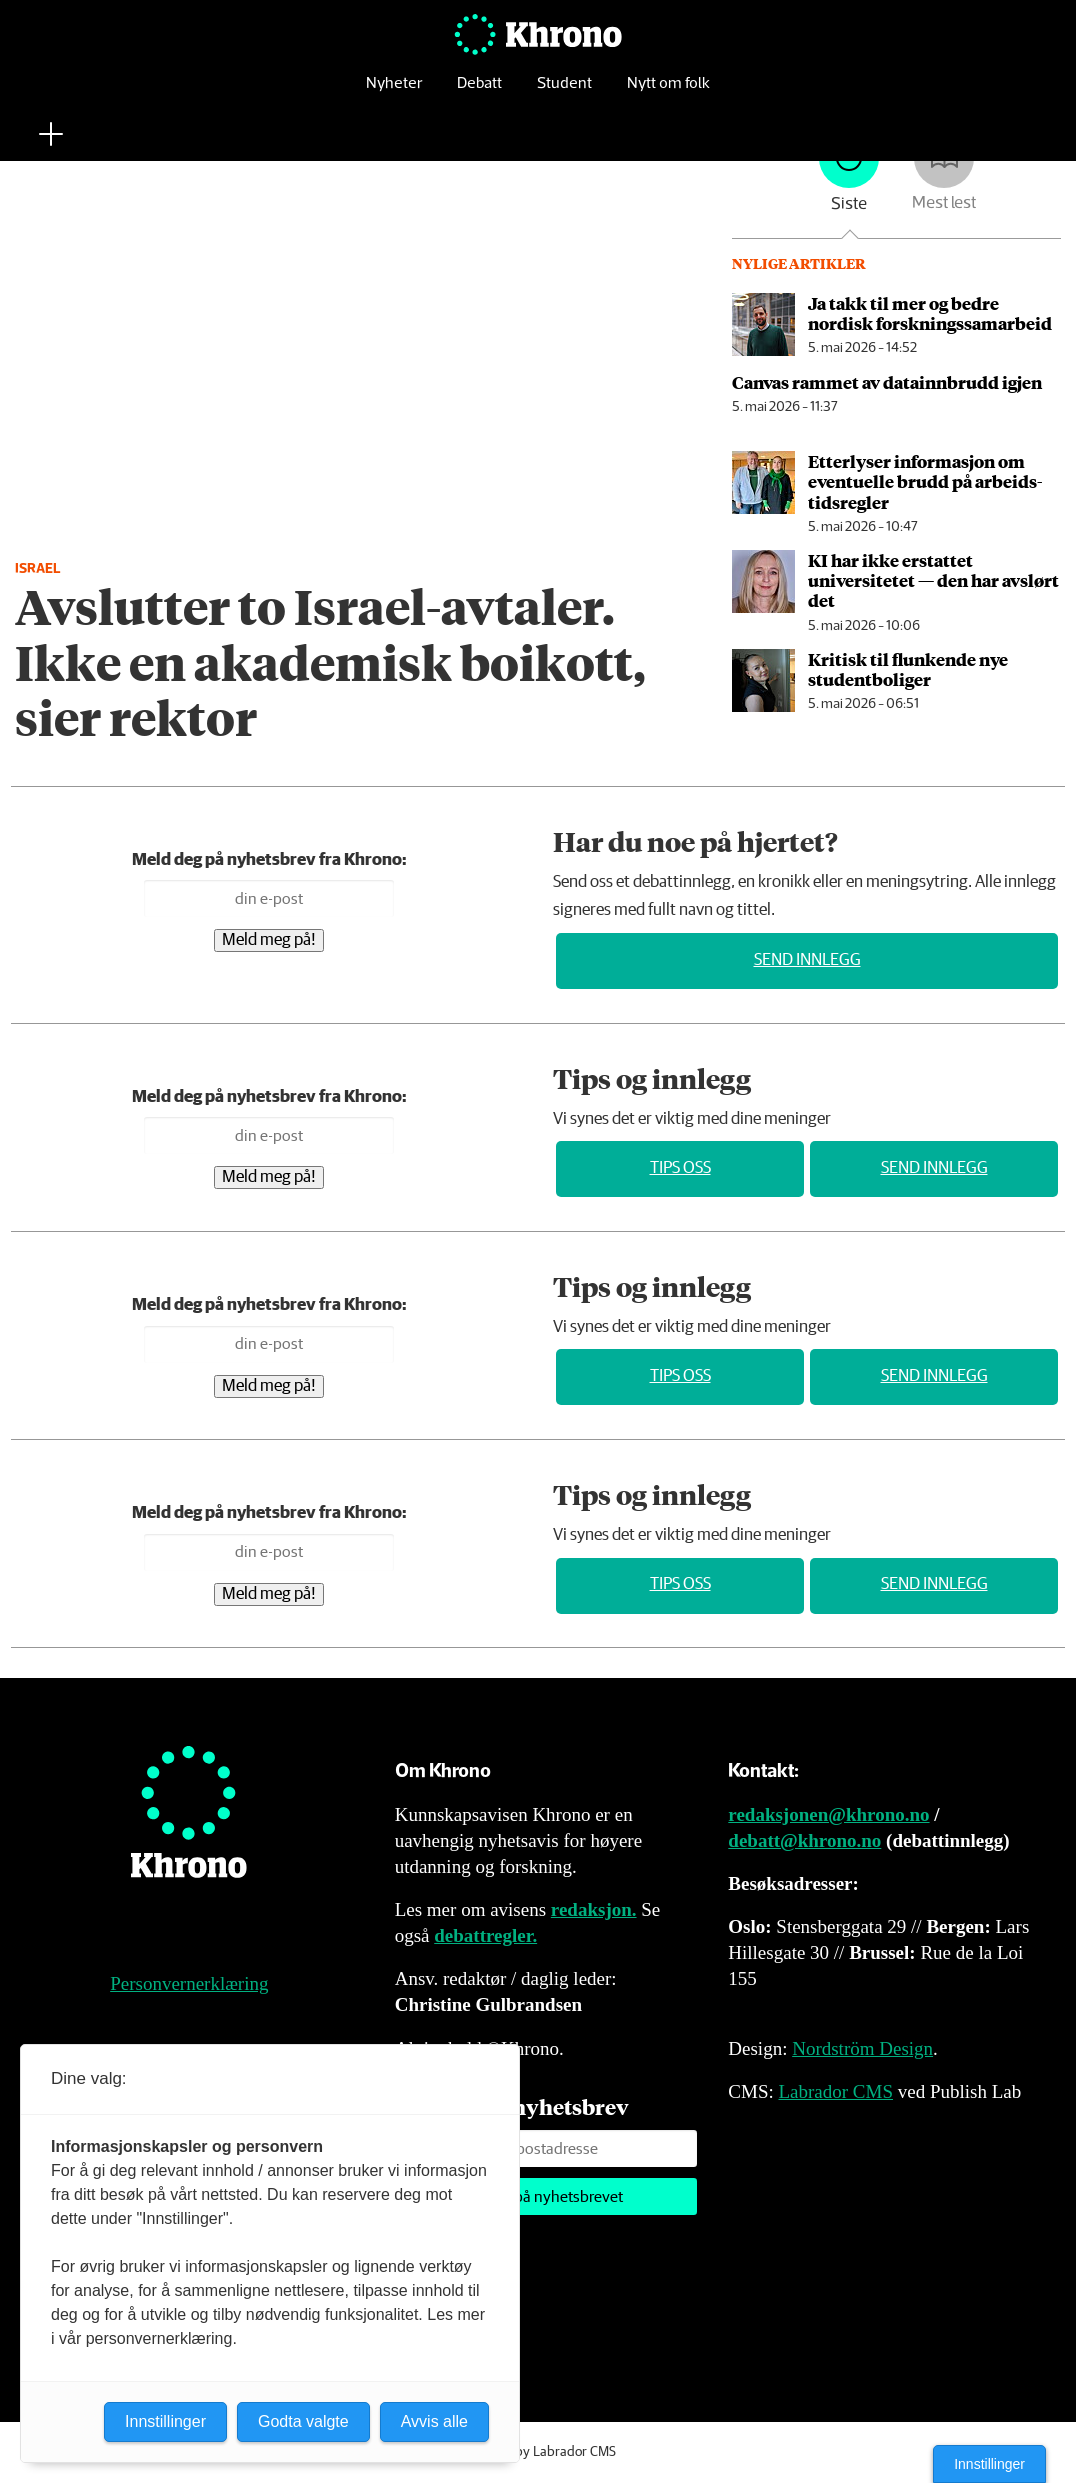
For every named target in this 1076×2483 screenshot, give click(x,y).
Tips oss (680, 1168)
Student (564, 94)
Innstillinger (989, 2464)
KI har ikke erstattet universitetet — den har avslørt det (933, 580)
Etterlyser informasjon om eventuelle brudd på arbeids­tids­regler (925, 481)
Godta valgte (303, 2421)
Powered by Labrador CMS (538, 2452)
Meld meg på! (269, 940)
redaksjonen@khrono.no (828, 1814)
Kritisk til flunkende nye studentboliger (908, 669)
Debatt (479, 94)
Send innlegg (807, 960)
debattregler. (485, 1935)
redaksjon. (594, 1909)
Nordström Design (862, 2048)
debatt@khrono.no (804, 1840)
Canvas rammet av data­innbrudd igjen (887, 382)
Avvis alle (434, 2421)
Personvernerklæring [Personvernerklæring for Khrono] (189, 1983)
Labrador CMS (835, 2091)
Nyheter (394, 94)
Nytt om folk (668, 94)
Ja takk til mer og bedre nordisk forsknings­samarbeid (930, 313)
